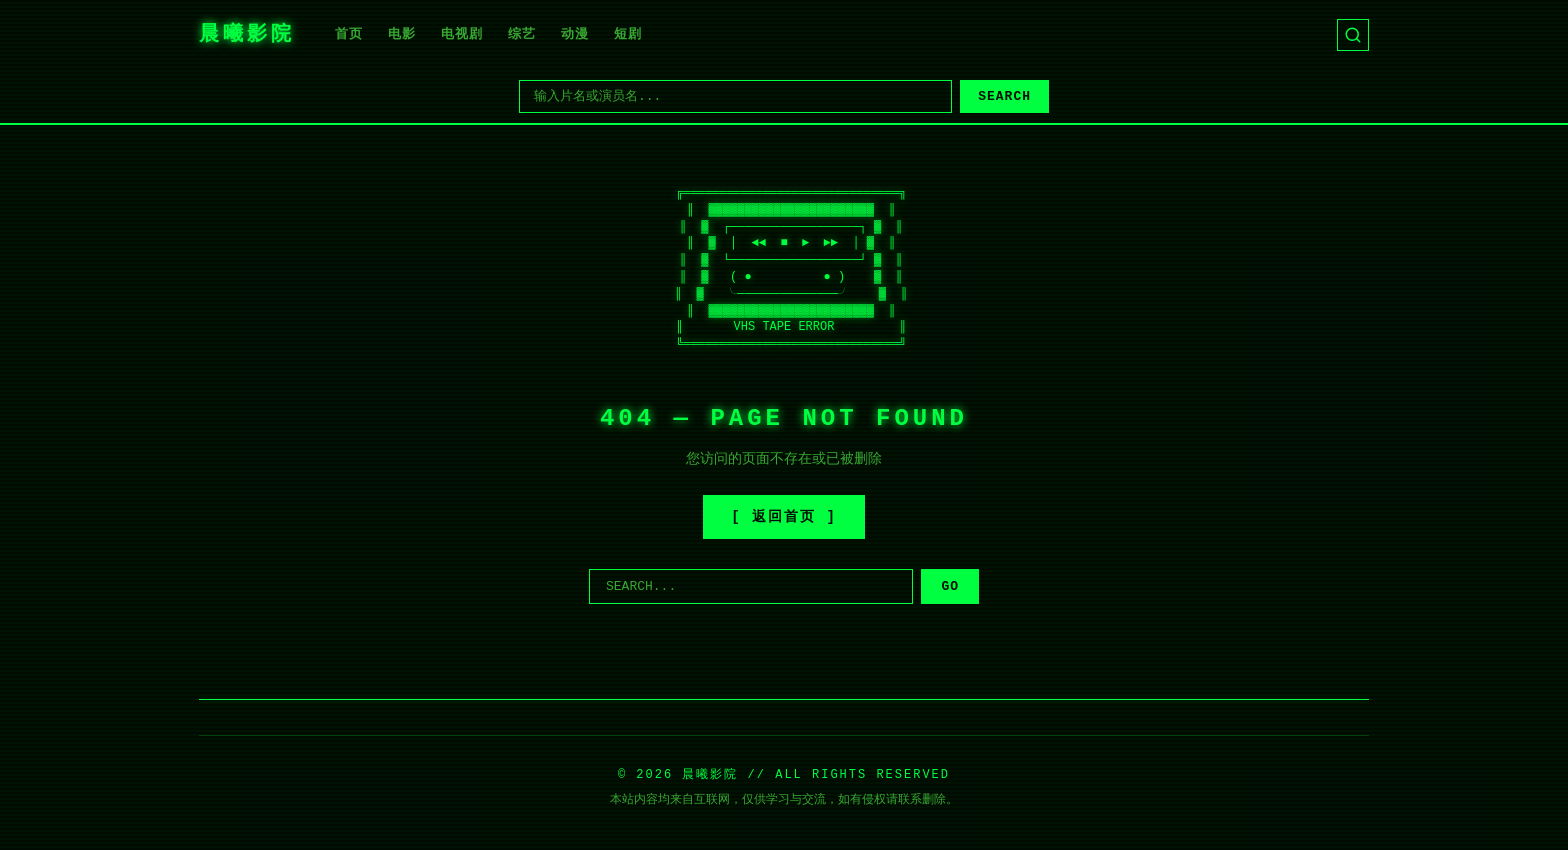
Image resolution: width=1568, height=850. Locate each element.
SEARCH (1004, 96)
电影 (402, 34)
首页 (349, 34)
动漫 (575, 34)
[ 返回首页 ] (784, 517)
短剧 (628, 34)
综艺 (522, 34)
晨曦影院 (247, 34)
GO (950, 586)
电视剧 (462, 34)
